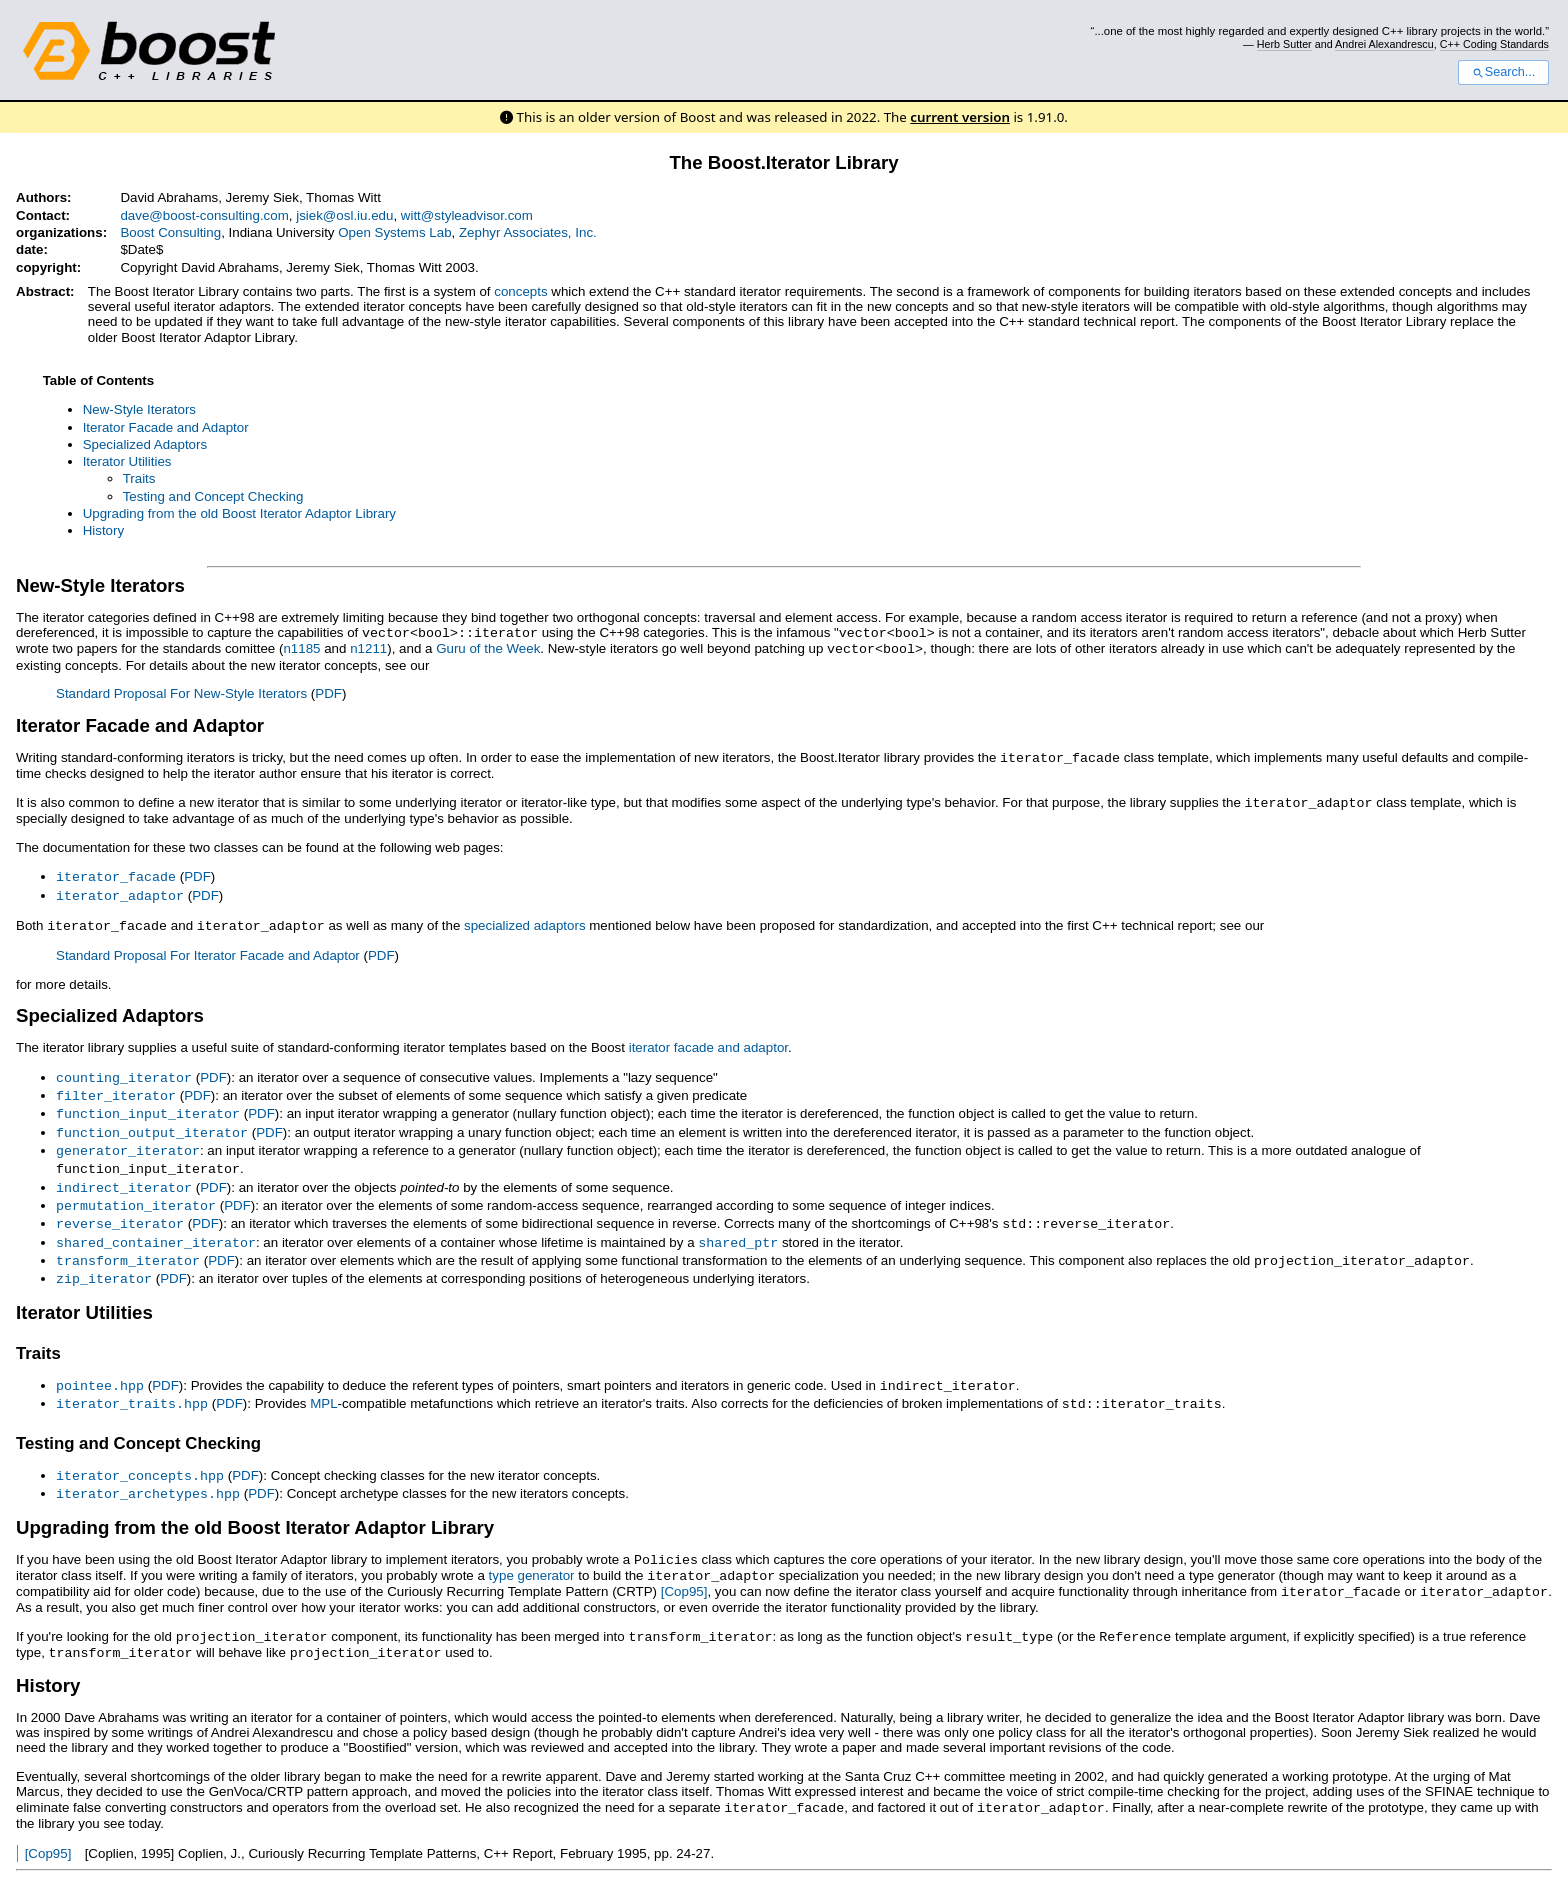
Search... (1503, 72)
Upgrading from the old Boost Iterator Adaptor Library (239, 513)
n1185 (301, 647)
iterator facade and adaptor (708, 1040)
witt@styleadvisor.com (467, 215)
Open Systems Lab (394, 232)
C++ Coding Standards (1494, 44)
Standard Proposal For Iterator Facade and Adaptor (208, 948)
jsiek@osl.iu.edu (344, 215)
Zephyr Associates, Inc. (528, 232)
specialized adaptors (525, 919)
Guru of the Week (488, 647)
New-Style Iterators (139, 409)
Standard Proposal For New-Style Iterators (181, 691)
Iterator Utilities (127, 461)
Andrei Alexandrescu (1384, 44)
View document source (83, 1855)
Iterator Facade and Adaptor (166, 427)
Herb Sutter (1284, 44)
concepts (520, 291)
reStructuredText (373, 1855)
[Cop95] (684, 1566)
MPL (323, 1383)
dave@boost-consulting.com (204, 215)
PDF (328, 691)
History (103, 530)
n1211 (368, 647)
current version (960, 117)
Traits (139, 478)
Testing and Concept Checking (213, 496)
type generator (532, 1551)
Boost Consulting (170, 232)
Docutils (265, 1855)
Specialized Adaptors (145, 444)
